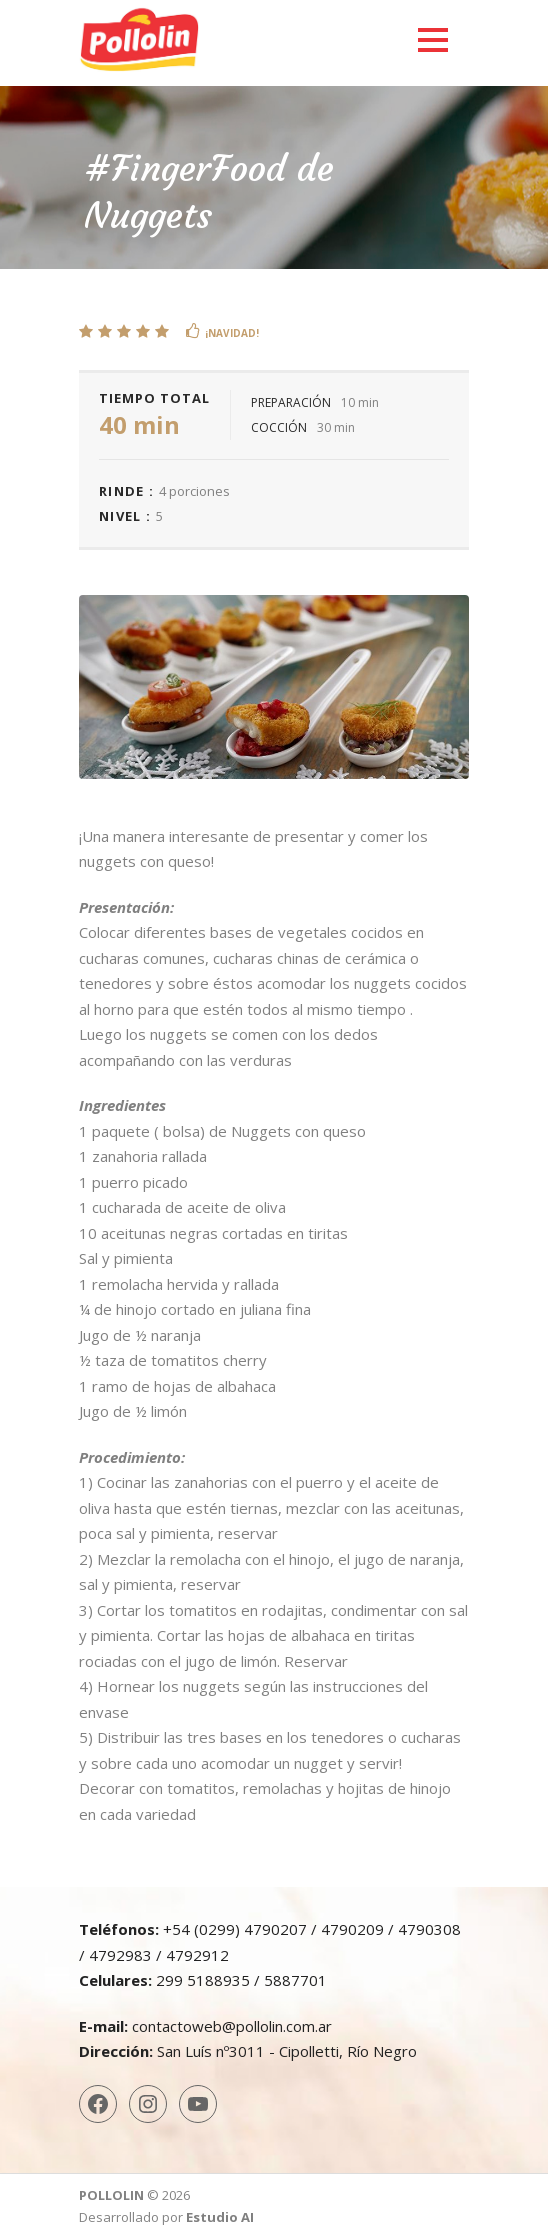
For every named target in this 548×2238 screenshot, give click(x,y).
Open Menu (432, 39)
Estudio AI (220, 2217)
